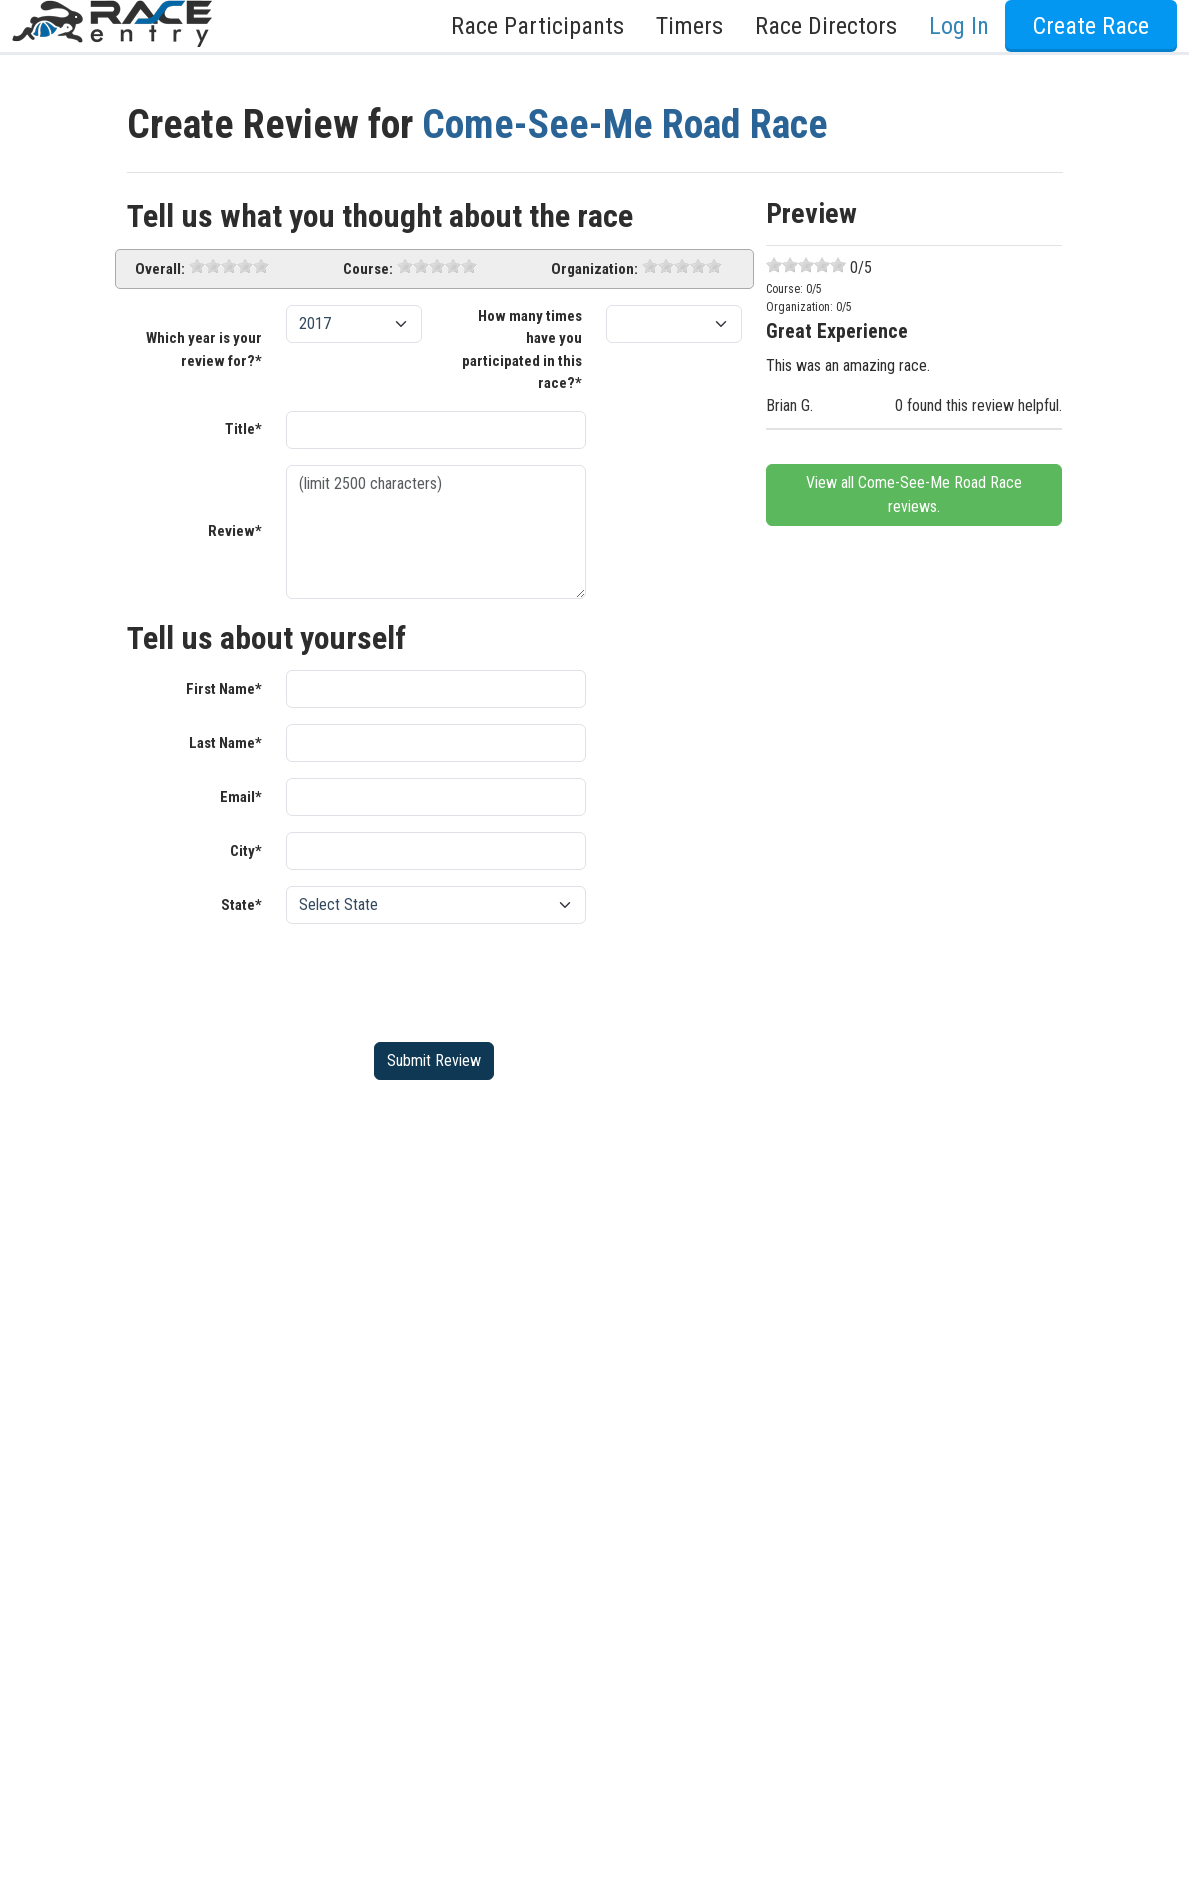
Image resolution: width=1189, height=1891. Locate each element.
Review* (235, 531)
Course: (368, 269)
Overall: (160, 269)
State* (241, 905)
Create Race (1091, 26)
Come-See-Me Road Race (625, 124)
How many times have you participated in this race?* (522, 350)
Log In (959, 26)
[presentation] (438, 979)
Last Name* (225, 743)
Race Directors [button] (826, 26)
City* (246, 851)
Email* (241, 797)
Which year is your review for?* (204, 349)
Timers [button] (689, 26)
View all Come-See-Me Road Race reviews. (914, 494)
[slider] (229, 266)
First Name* (224, 689)
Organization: (594, 269)
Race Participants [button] (537, 26)
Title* (243, 429)
